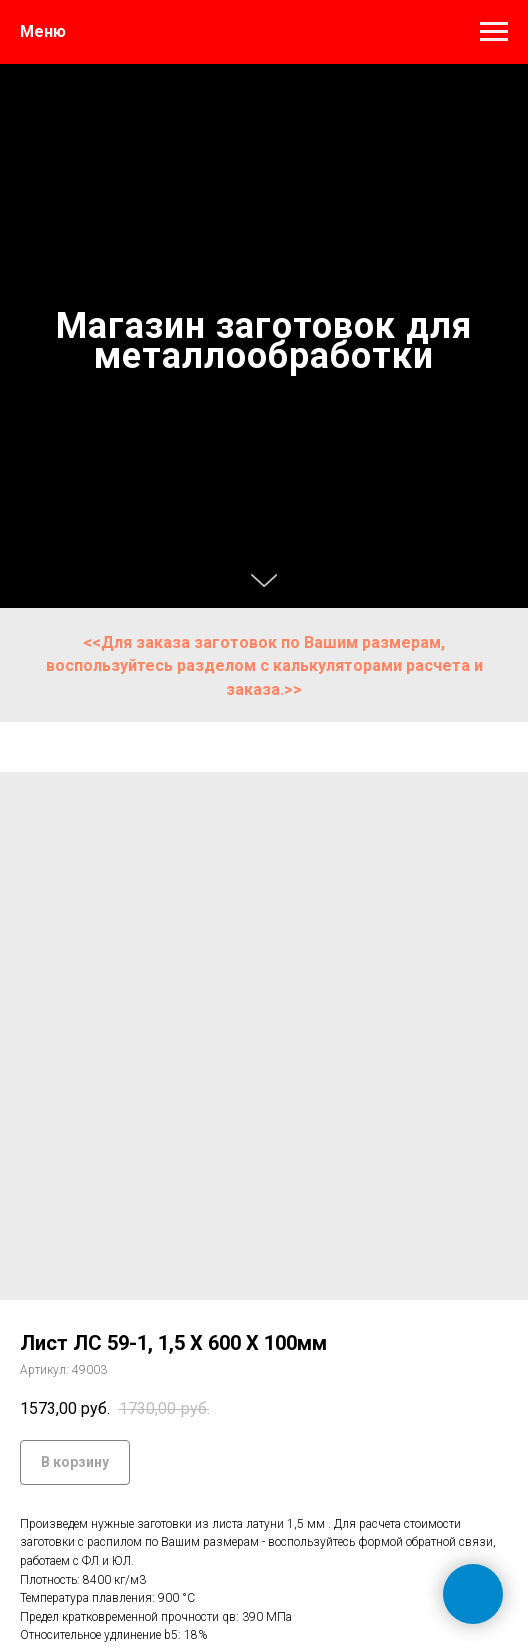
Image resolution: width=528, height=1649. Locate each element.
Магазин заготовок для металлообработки (264, 341)
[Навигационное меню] (494, 32)
